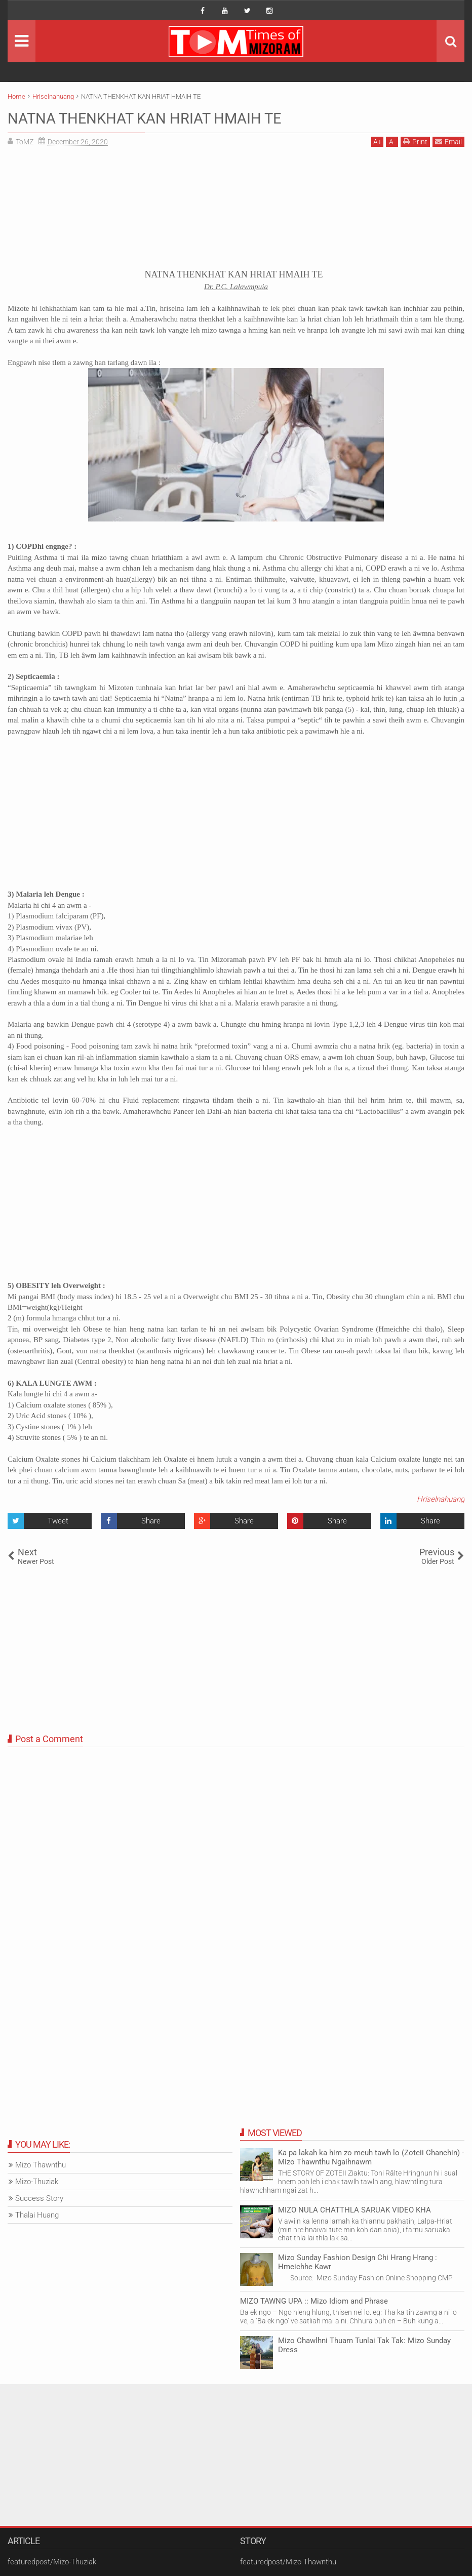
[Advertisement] (236, 211)
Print (415, 141)
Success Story (39, 2198)
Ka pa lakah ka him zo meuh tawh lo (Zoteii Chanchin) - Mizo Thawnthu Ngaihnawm (371, 2157)
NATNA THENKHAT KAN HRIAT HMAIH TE (159, 118)
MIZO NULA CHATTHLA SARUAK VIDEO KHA (354, 2210)
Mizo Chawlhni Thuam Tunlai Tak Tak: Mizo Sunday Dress (364, 2345)
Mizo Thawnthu (40, 2164)
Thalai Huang (37, 2215)
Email (448, 141)
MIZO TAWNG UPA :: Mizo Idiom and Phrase (314, 2301)
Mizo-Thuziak (36, 2181)
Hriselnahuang (440, 1499)
